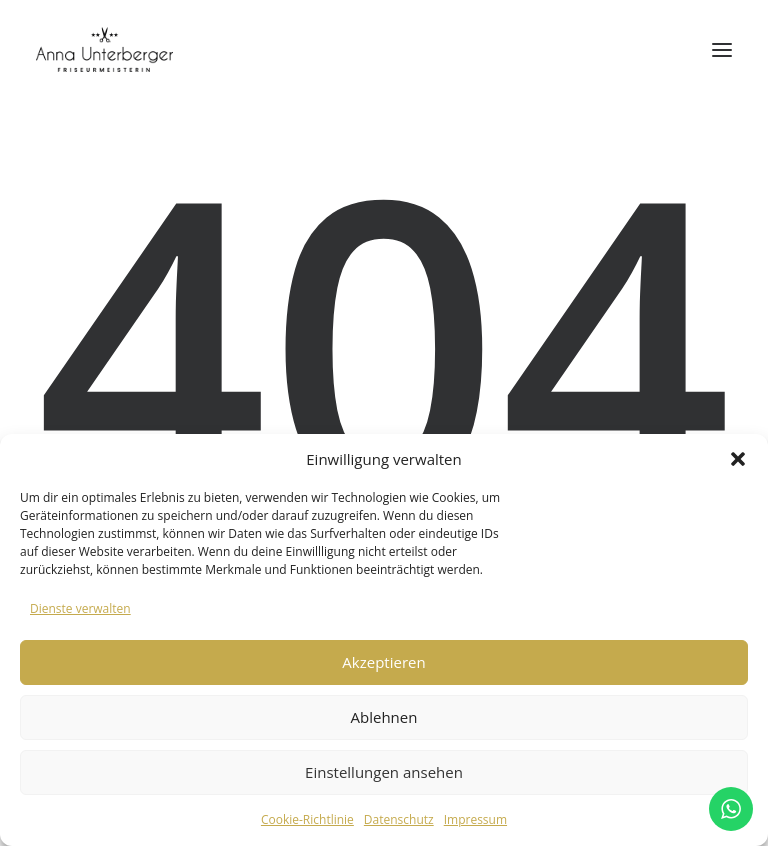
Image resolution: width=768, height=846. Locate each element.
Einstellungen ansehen (384, 772)
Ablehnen (384, 717)
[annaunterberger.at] (104, 49)
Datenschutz (399, 819)
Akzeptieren (383, 662)
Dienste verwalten (80, 608)
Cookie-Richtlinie (307, 819)
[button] (738, 459)
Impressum (475, 819)
